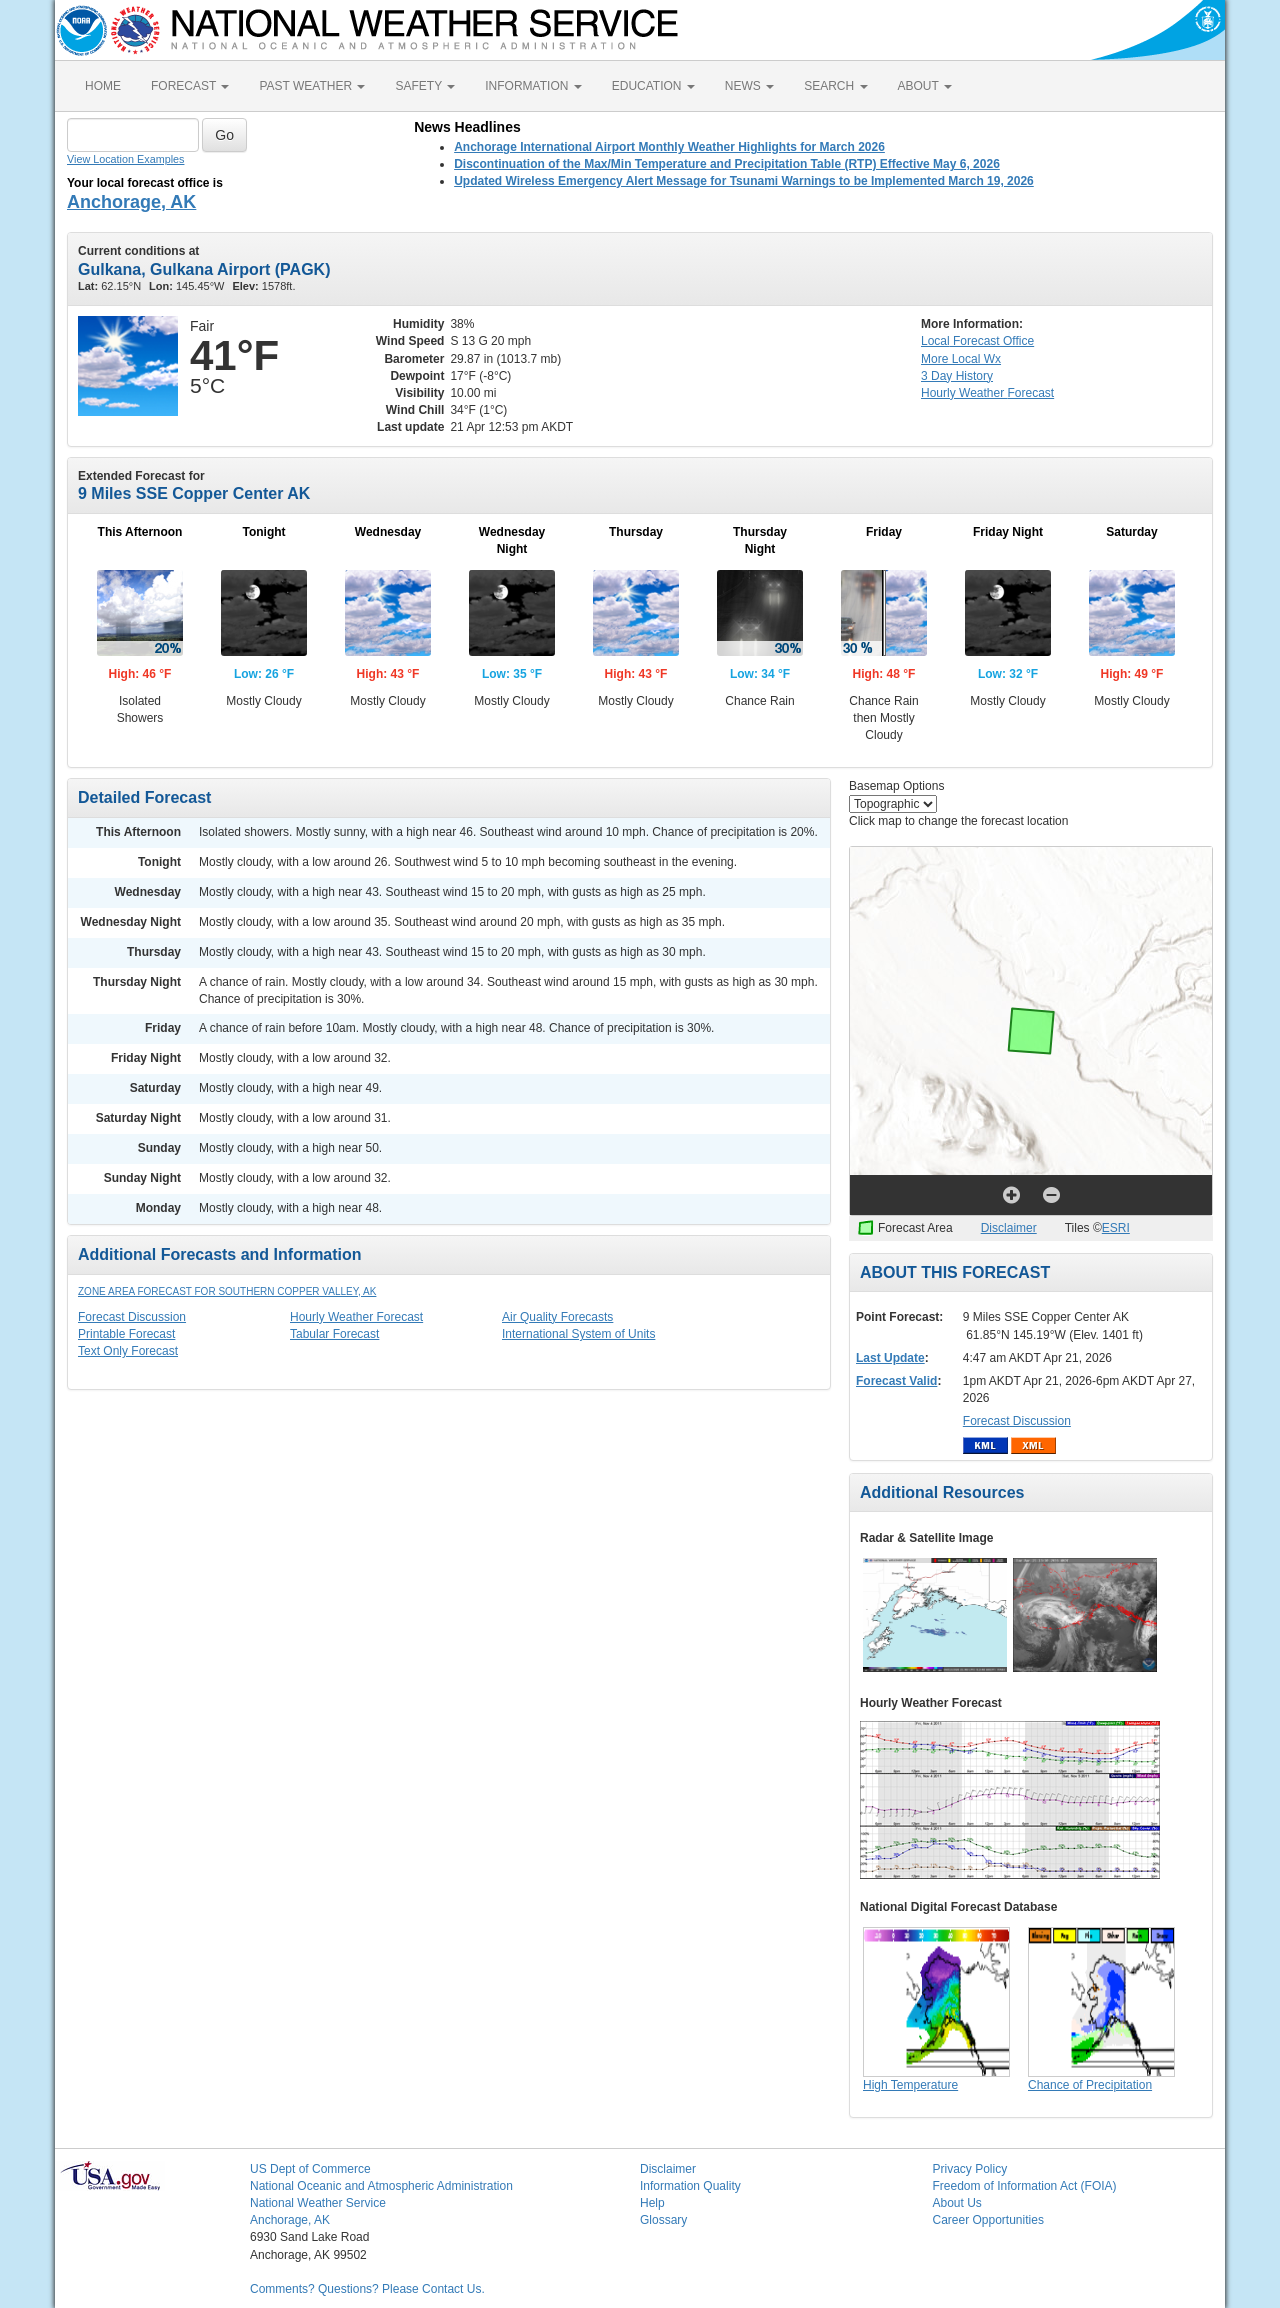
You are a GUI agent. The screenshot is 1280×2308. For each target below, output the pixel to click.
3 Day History (957, 376)
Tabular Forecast (334, 1334)
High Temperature (910, 2085)
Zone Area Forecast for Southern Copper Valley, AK (227, 1291)
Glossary (663, 2220)
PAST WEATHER (312, 86)
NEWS (749, 86)
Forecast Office (977, 341)
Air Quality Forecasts (557, 1317)
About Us (957, 2203)
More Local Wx (961, 359)
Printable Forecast (126, 1334)
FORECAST (190, 86)
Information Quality (690, 2186)
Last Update (890, 1358)
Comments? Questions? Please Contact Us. (367, 2289)
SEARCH (835, 86)
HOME (103, 86)
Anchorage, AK (131, 202)
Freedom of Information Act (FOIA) (1025, 2186)
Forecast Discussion (132, 1317)
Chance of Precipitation (1090, 2085)
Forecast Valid (896, 1381)
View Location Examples (125, 159)
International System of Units (578, 1334)
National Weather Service (318, 2203)
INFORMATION (533, 86)
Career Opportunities (988, 2220)
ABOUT (925, 86)
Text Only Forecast (128, 1351)
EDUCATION (653, 86)
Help (652, 2203)
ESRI (1116, 1228)
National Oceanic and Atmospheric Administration (381, 2186)
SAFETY (425, 86)
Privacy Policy (970, 2169)
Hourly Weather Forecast (356, 1317)
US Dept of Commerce (310, 2169)
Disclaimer (1009, 1228)
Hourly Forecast (987, 393)
